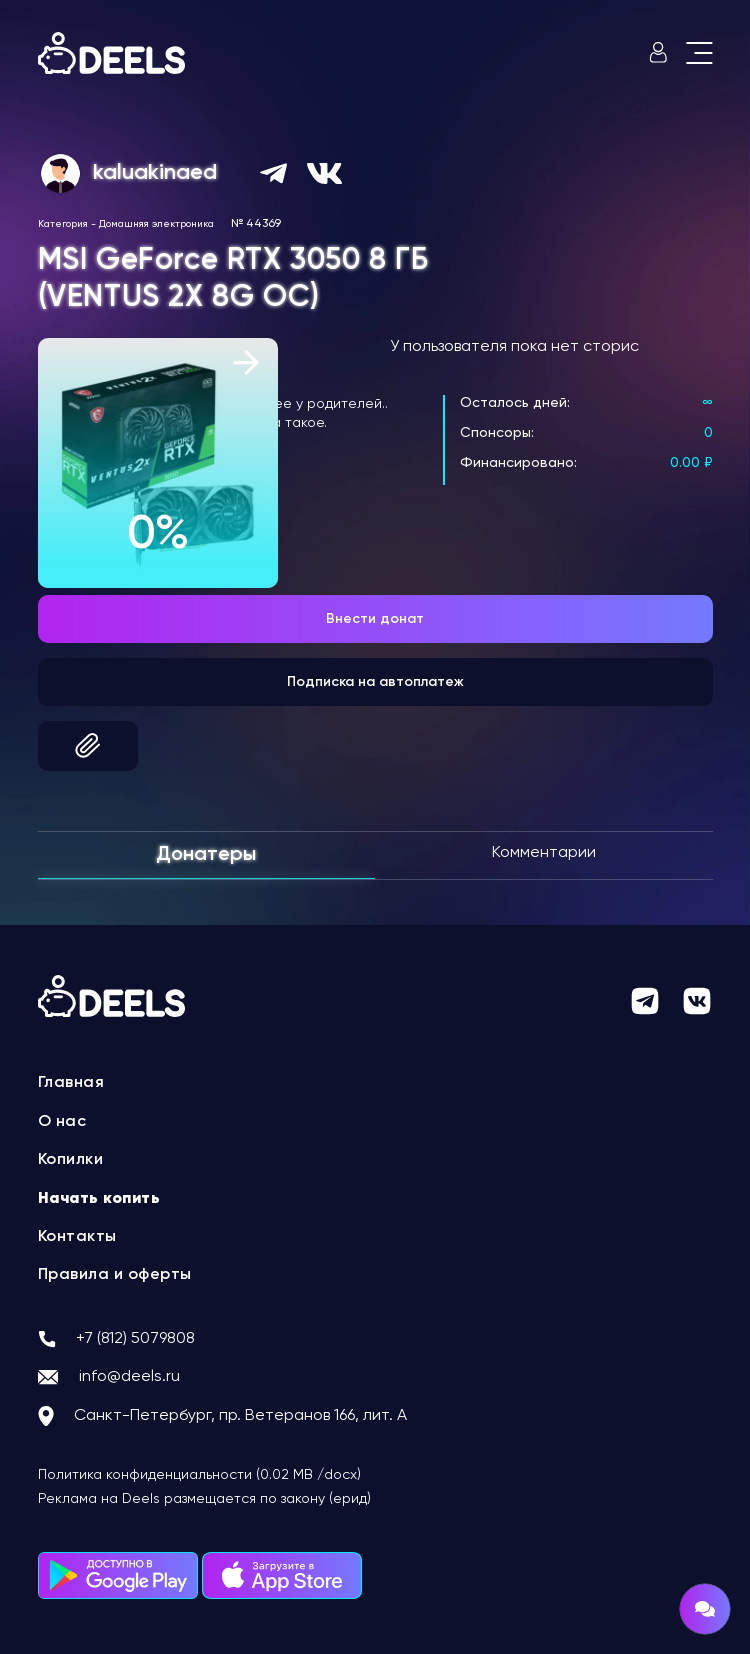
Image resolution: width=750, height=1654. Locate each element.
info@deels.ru (129, 1377)
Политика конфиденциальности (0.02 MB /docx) (199, 1475)
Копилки (71, 1160)
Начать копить (99, 1199)
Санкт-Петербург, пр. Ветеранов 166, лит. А (240, 1416)
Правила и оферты (115, 1275)
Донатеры (206, 855)
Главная (71, 1083)
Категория (63, 224)
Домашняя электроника (156, 224)
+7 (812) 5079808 (135, 1339)
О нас (62, 1122)
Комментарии (544, 853)
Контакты (77, 1237)
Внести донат (375, 619)
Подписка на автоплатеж (375, 682)
